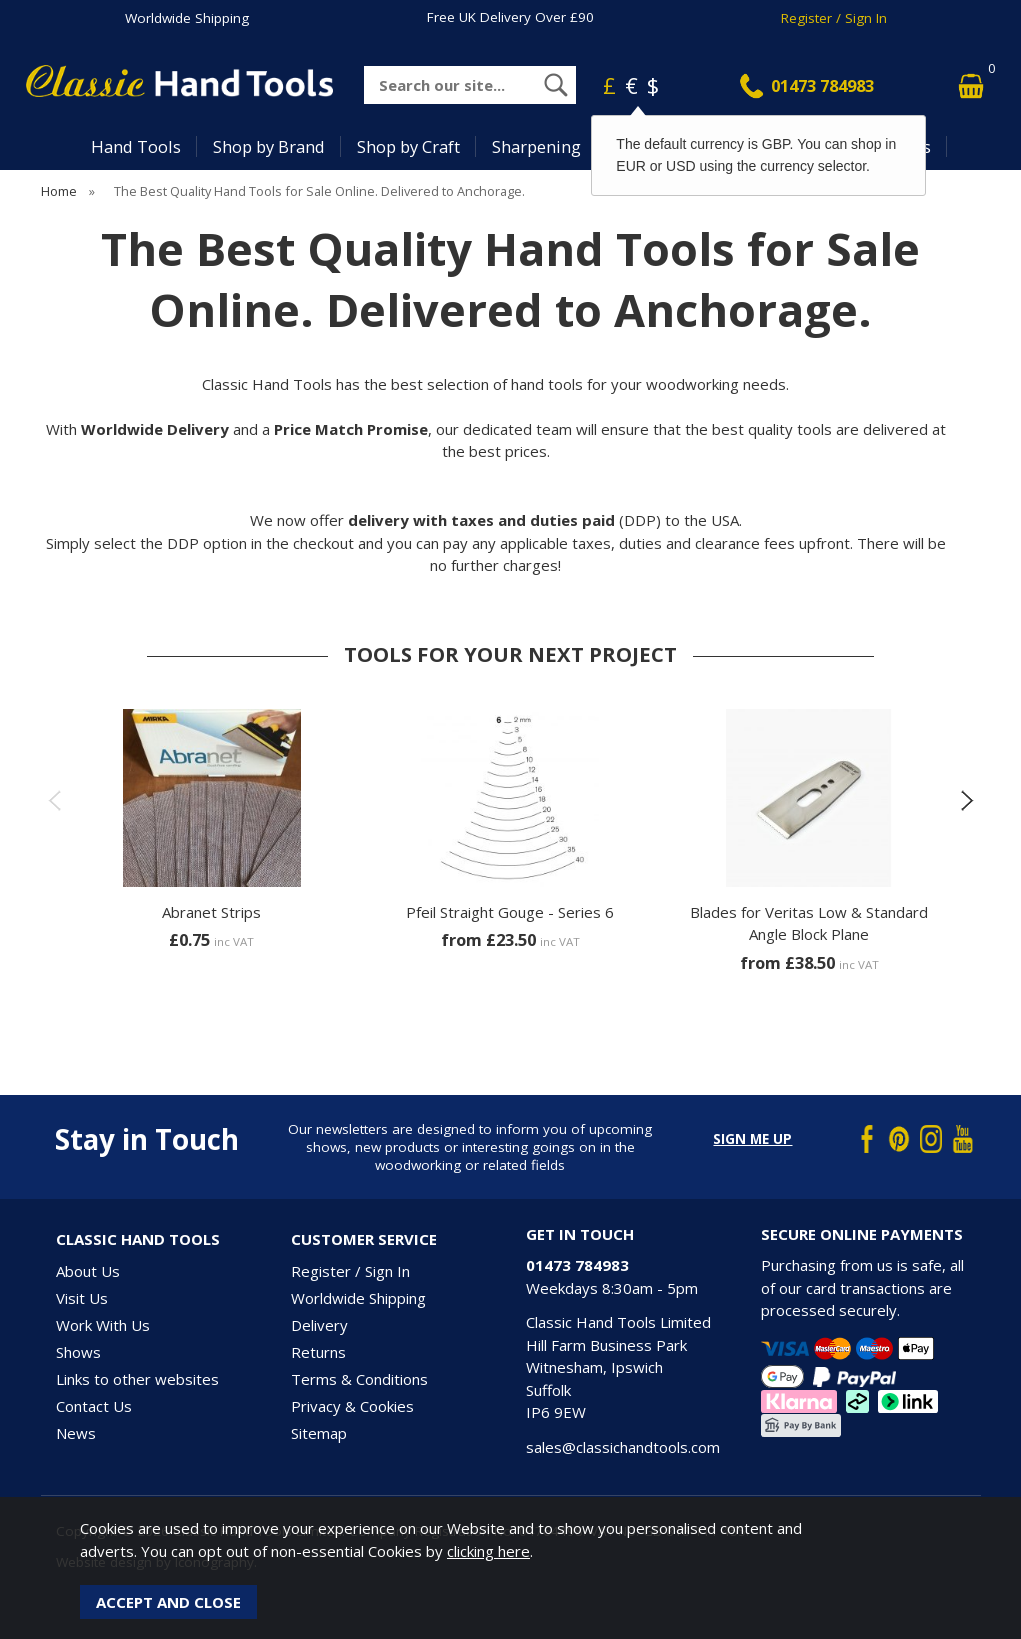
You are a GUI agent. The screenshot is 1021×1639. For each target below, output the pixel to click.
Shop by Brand (269, 146)
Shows (78, 1352)
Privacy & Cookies (352, 1406)
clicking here (488, 1551)
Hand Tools (136, 146)
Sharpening (536, 146)
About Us (88, 1271)
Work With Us (103, 1325)
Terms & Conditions (359, 1379)
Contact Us (94, 1406)
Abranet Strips (211, 912)
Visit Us (82, 1298)
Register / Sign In (834, 18)
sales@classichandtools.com (623, 1447)
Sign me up (752, 1139)
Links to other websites (137, 1379)
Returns (318, 1352)
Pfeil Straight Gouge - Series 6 (510, 912)
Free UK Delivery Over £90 (510, 17)
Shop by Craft (408, 146)
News (76, 1433)
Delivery (319, 1325)
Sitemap (319, 1433)
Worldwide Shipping (187, 18)
